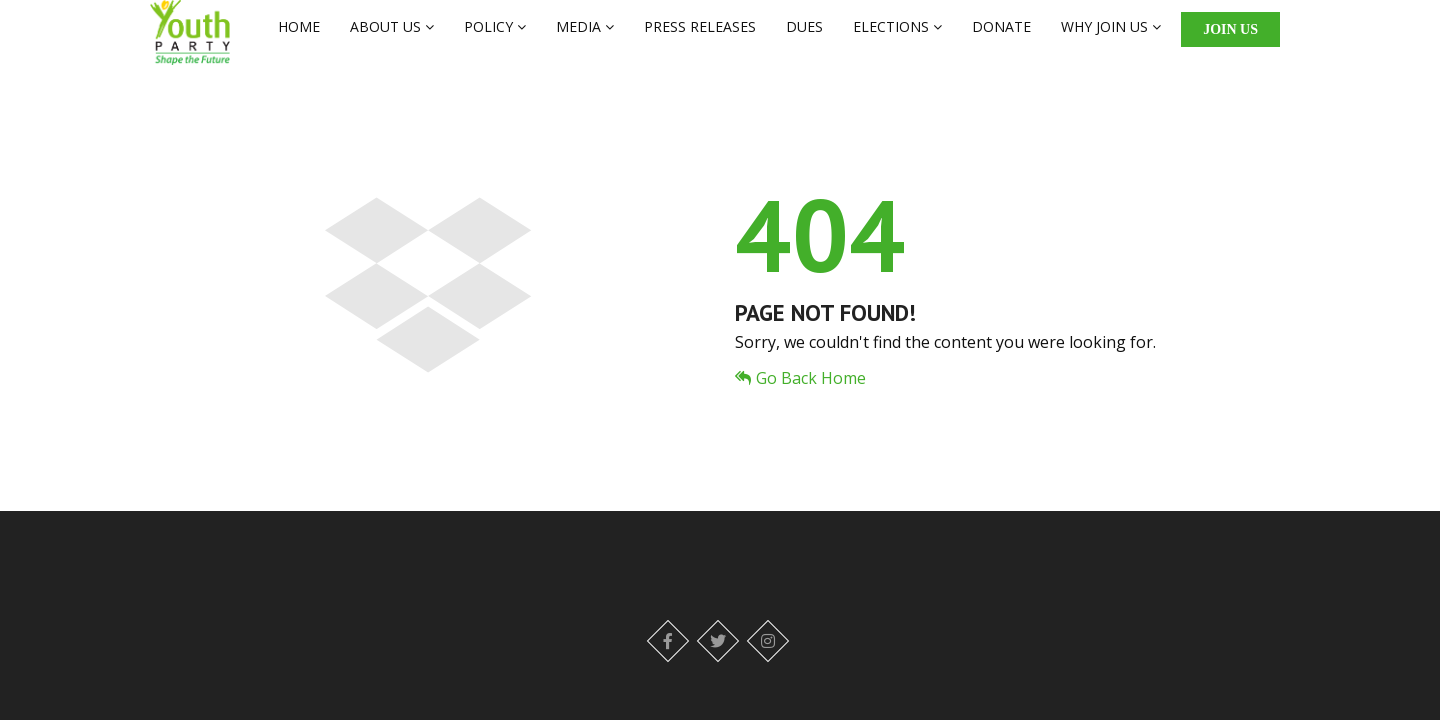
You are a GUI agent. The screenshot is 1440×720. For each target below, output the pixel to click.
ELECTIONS (897, 36)
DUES (804, 36)
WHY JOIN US (1111, 36)
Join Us (1230, 39)
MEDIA (585, 36)
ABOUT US (392, 36)
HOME (299, 36)
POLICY (495, 36)
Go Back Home (800, 398)
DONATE (1001, 36)
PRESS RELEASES (700, 36)
